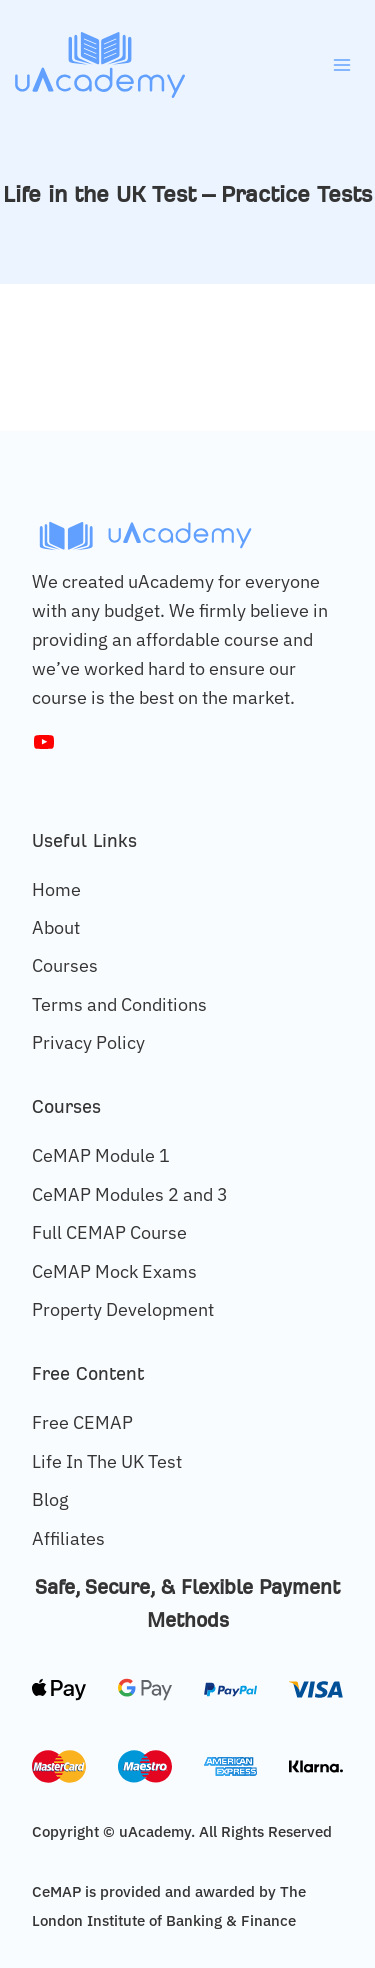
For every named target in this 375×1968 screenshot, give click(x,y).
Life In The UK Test (107, 1461)
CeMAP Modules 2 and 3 (130, 1194)
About (56, 927)
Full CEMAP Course (109, 1232)
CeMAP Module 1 (101, 1155)
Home (56, 889)
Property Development (123, 1309)
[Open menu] (341, 64)
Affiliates (68, 1538)
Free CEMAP (82, 1422)
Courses (65, 965)
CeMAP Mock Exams (114, 1271)
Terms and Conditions (119, 1004)
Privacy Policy (88, 1042)
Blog (50, 1499)
